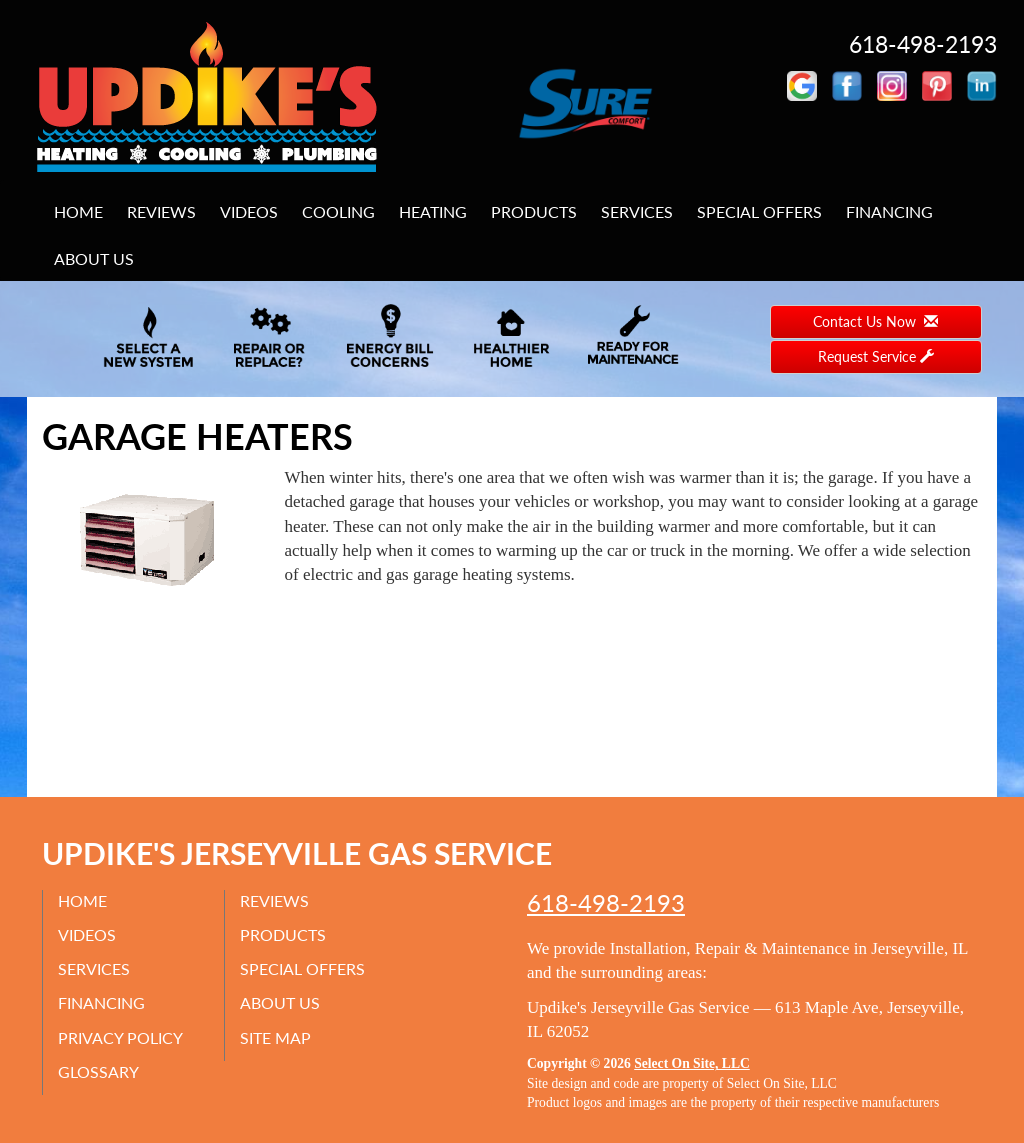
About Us (94, 258)
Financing (889, 211)
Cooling (338, 211)
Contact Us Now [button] (875, 321)
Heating (433, 211)
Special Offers (759, 211)
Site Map (275, 1037)
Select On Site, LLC (692, 1063)
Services (637, 211)
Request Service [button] (876, 356)
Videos (249, 211)
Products (534, 211)
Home (78, 211)
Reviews (161, 211)
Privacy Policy (120, 1037)
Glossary (98, 1071)
